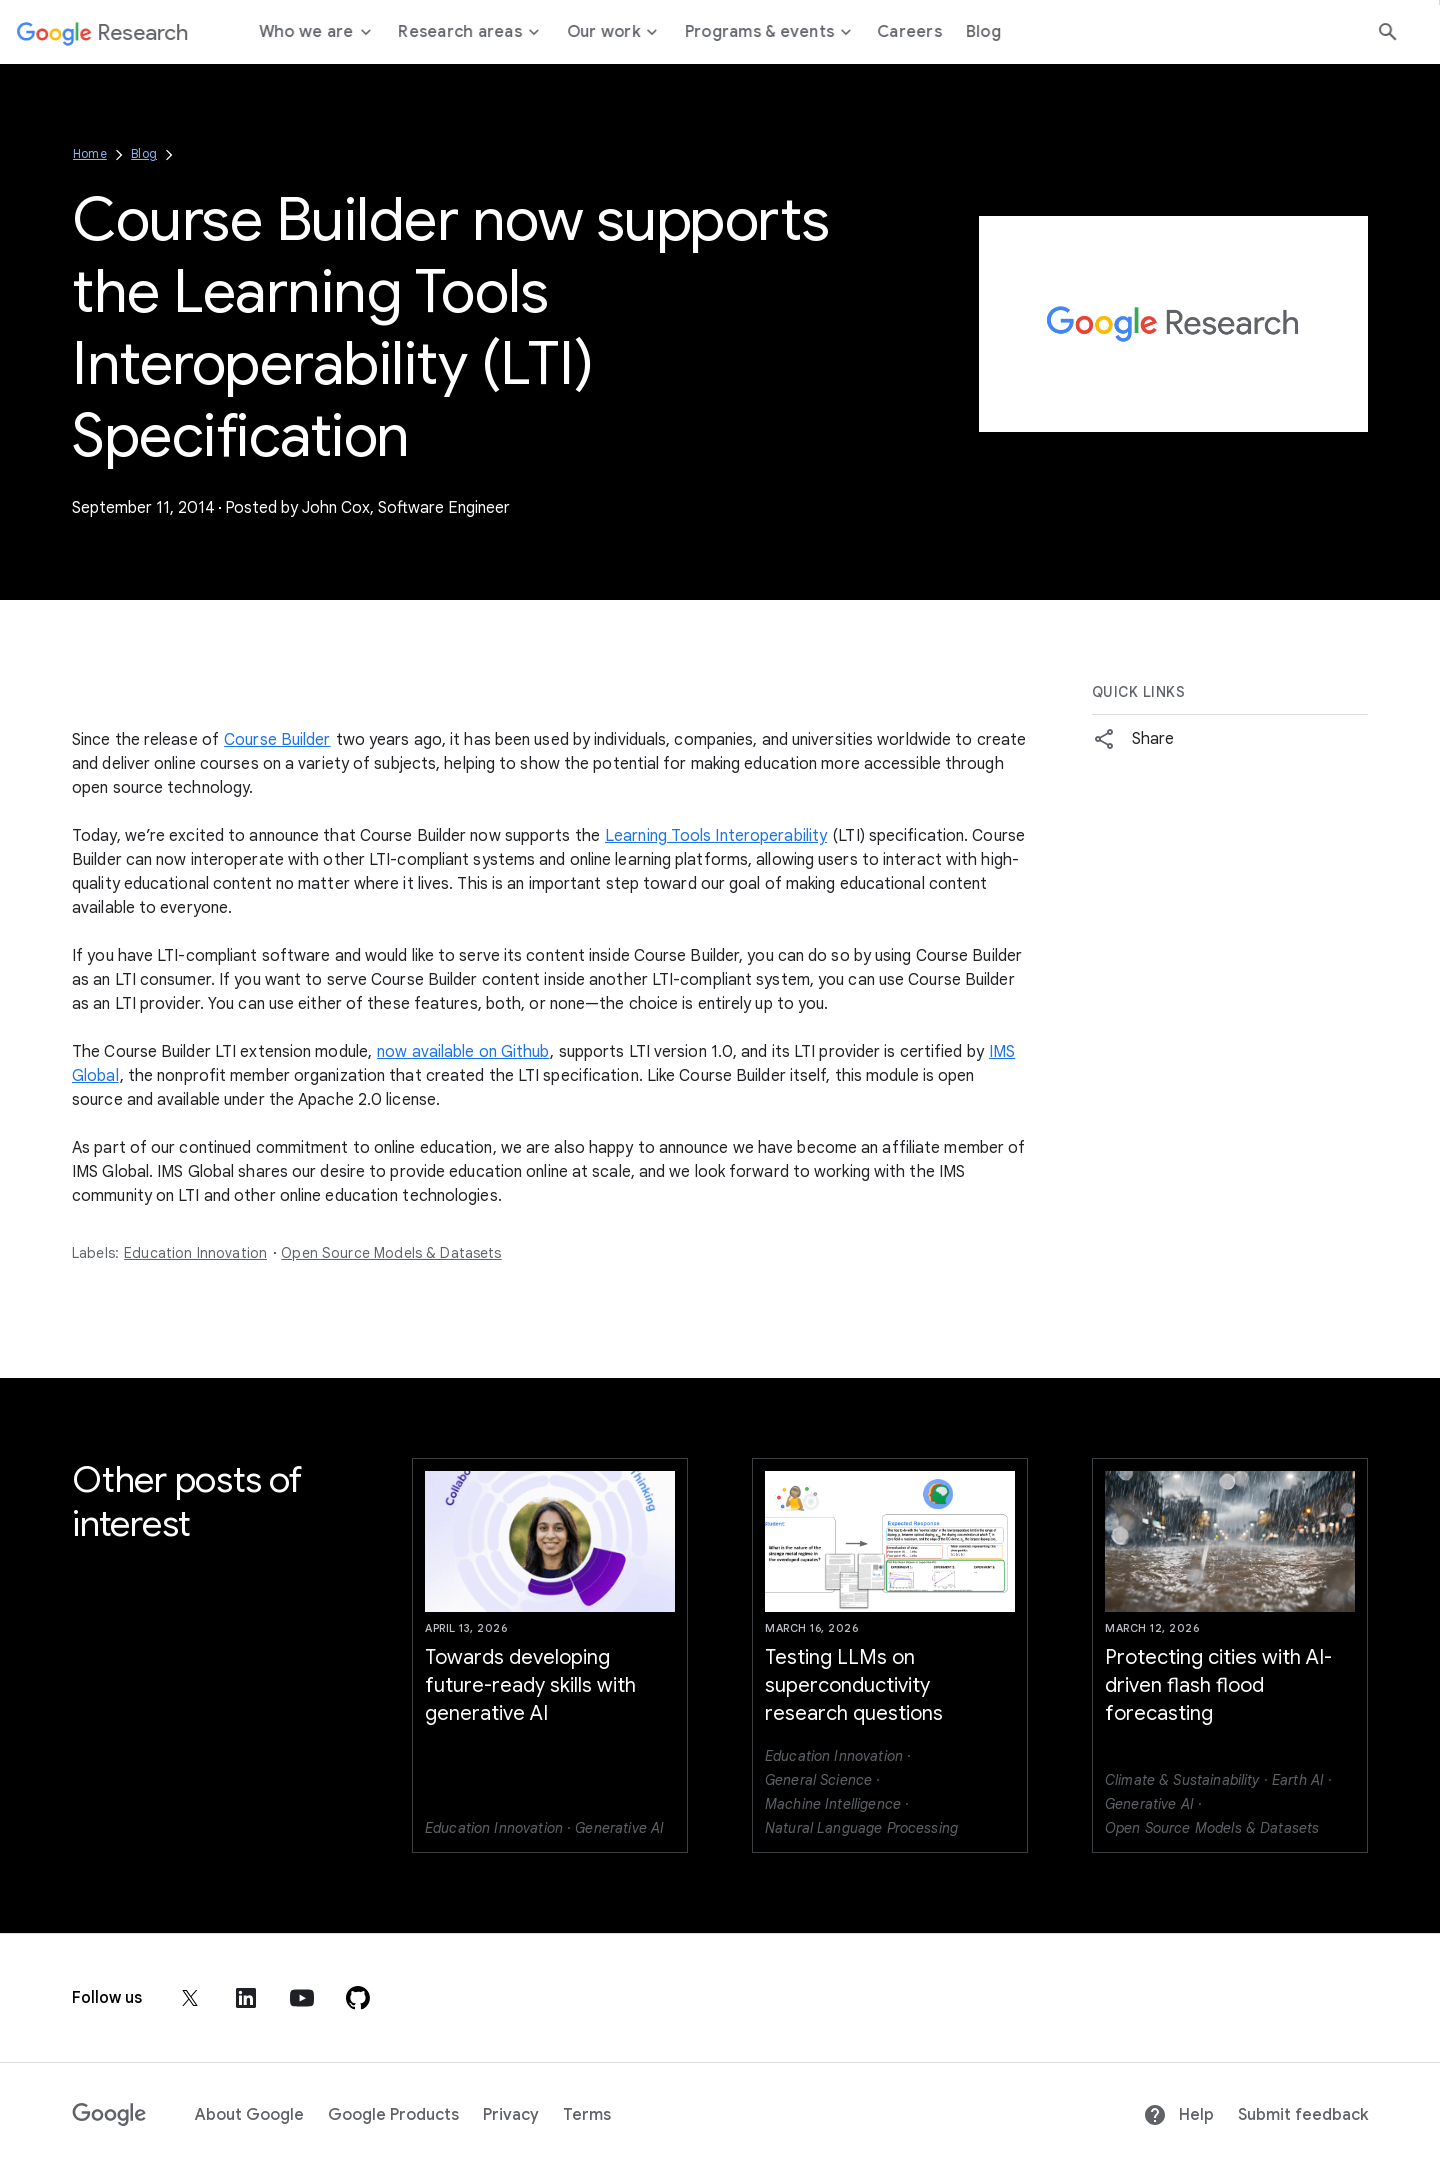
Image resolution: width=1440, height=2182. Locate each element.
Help (1178, 2115)
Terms (587, 2115)
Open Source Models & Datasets (391, 1253)
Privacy (511, 2115)
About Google (249, 2115)
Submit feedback (1303, 2115)
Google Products (393, 2115)
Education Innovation (195, 1253)
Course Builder (277, 740)
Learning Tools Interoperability (716, 836)
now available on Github (463, 1052)
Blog (144, 153)
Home (90, 153)
